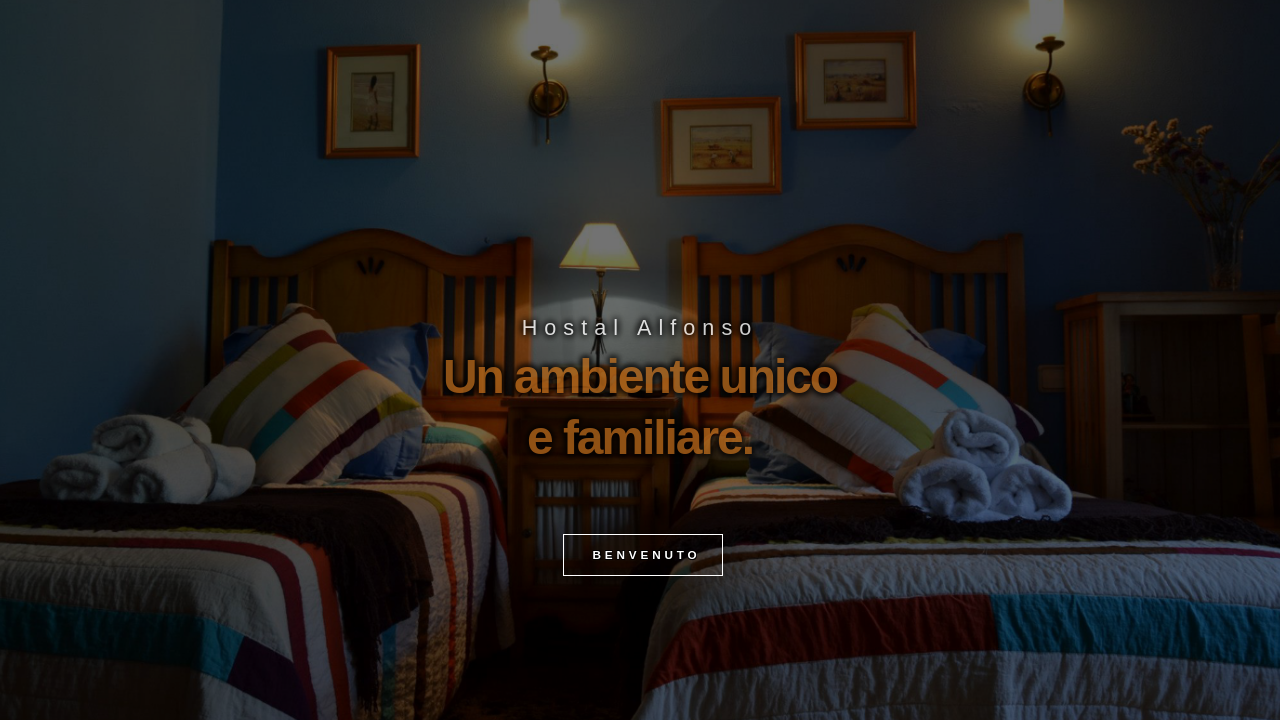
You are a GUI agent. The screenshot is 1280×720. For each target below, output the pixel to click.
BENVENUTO (643, 586)
